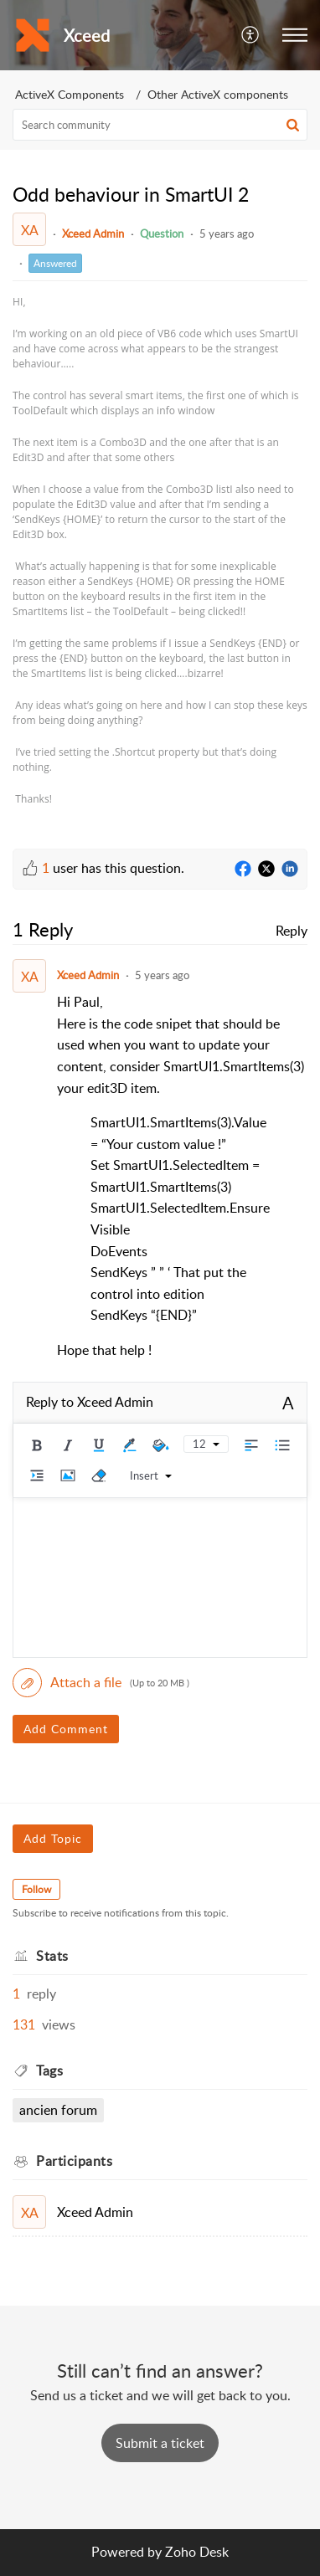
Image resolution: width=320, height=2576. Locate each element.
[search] (160, 125)
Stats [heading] (52, 1956)
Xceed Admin (93, 233)
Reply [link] (291, 930)
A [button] (288, 1402)
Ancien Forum (58, 2110)
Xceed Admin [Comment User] (88, 975)
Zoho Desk (197, 2552)
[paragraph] (160, 551)
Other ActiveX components (217, 94)
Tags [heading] (49, 2070)
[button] (251, 35)
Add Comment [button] (65, 1729)
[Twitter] (266, 869)
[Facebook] (243, 869)
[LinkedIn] (289, 869)
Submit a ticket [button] (160, 2443)
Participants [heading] (74, 2161)
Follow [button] (36, 1889)
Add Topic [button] (52, 1838)
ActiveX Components (69, 94)
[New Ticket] (160, 2443)
